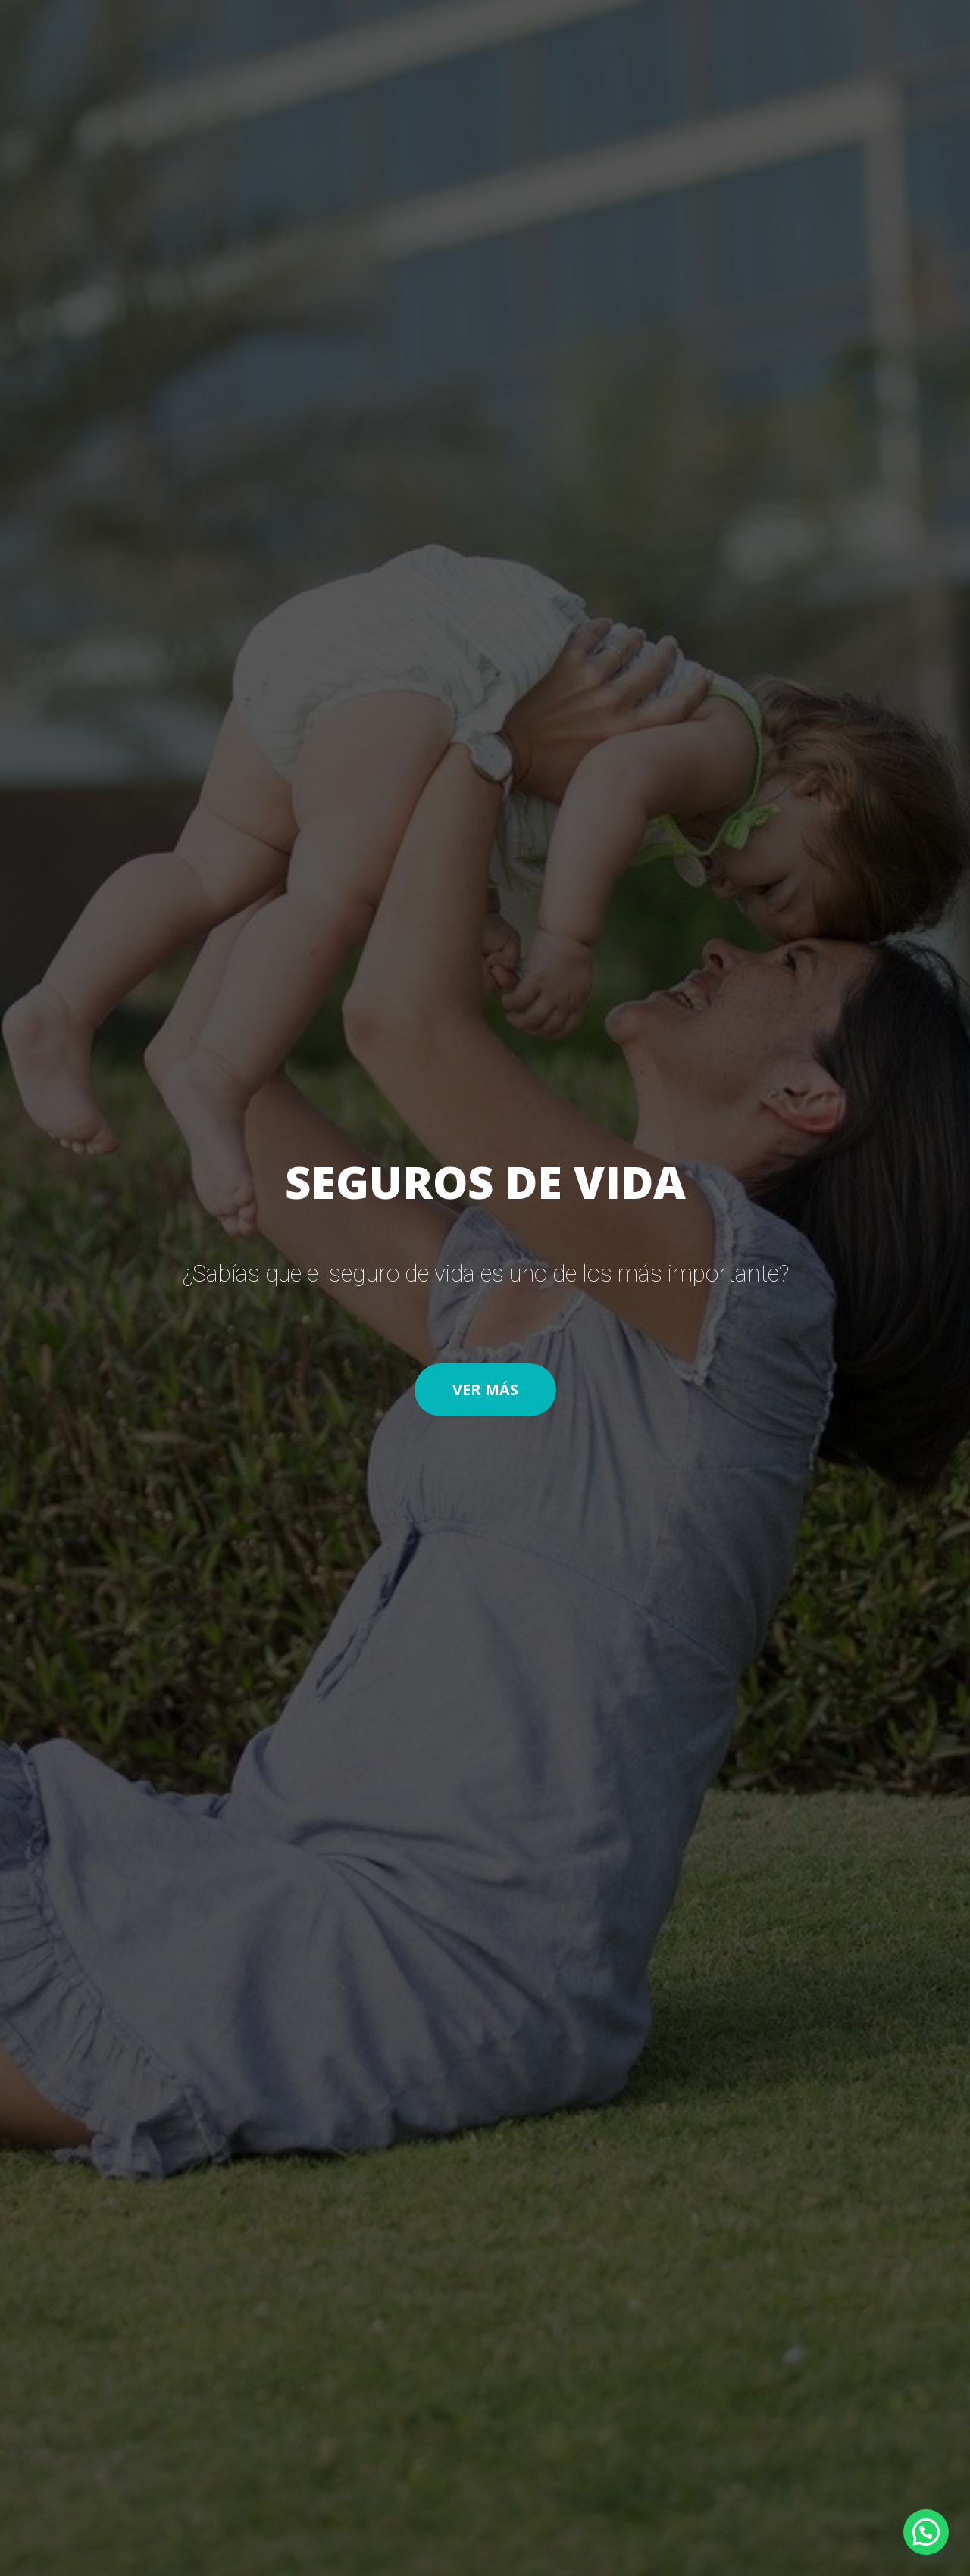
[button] (485, 1389)
